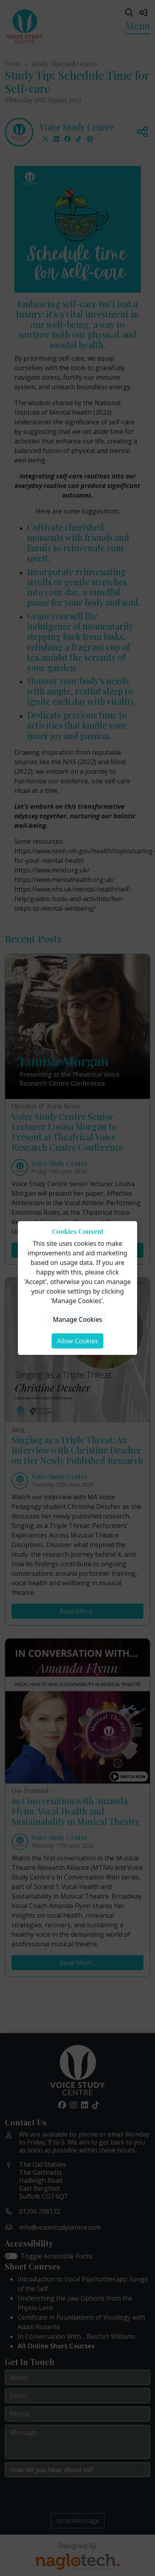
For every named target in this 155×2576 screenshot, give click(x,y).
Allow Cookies (77, 1341)
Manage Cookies (77, 1319)
